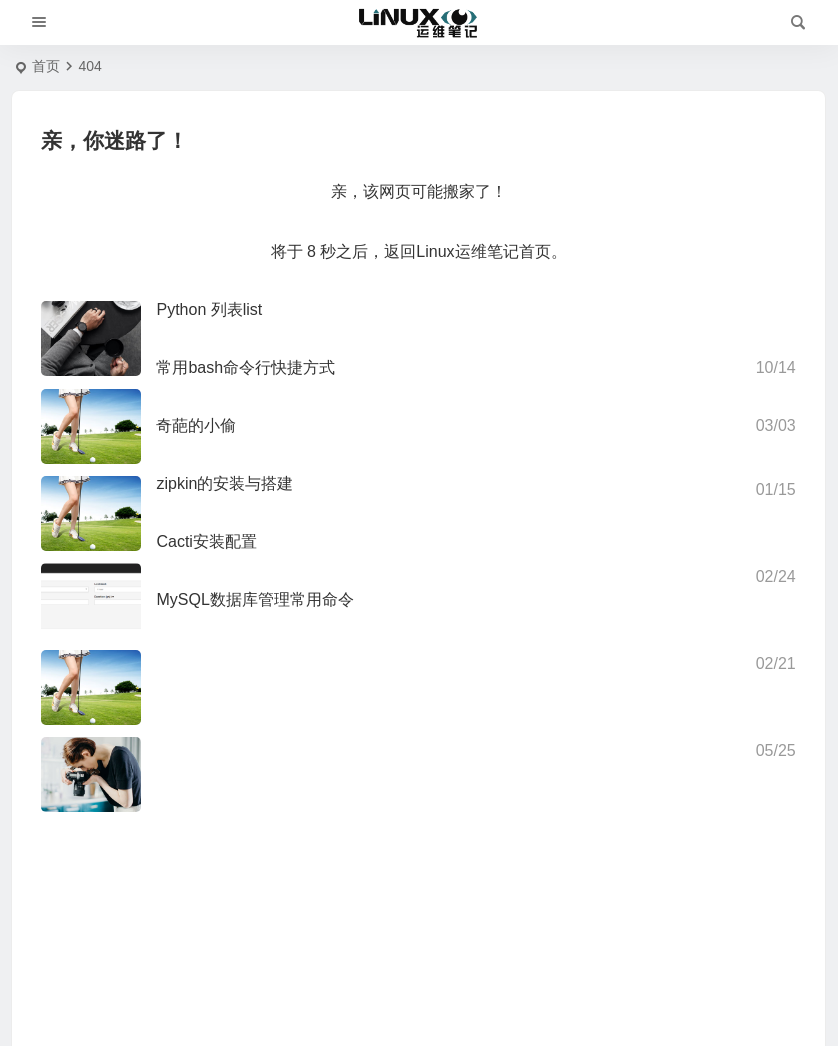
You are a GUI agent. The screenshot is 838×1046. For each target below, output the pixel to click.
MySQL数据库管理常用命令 (254, 599)
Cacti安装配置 (206, 541)
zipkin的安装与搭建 (224, 483)
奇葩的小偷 (196, 425)
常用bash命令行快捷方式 (245, 367)
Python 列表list (209, 309)
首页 (46, 66)
